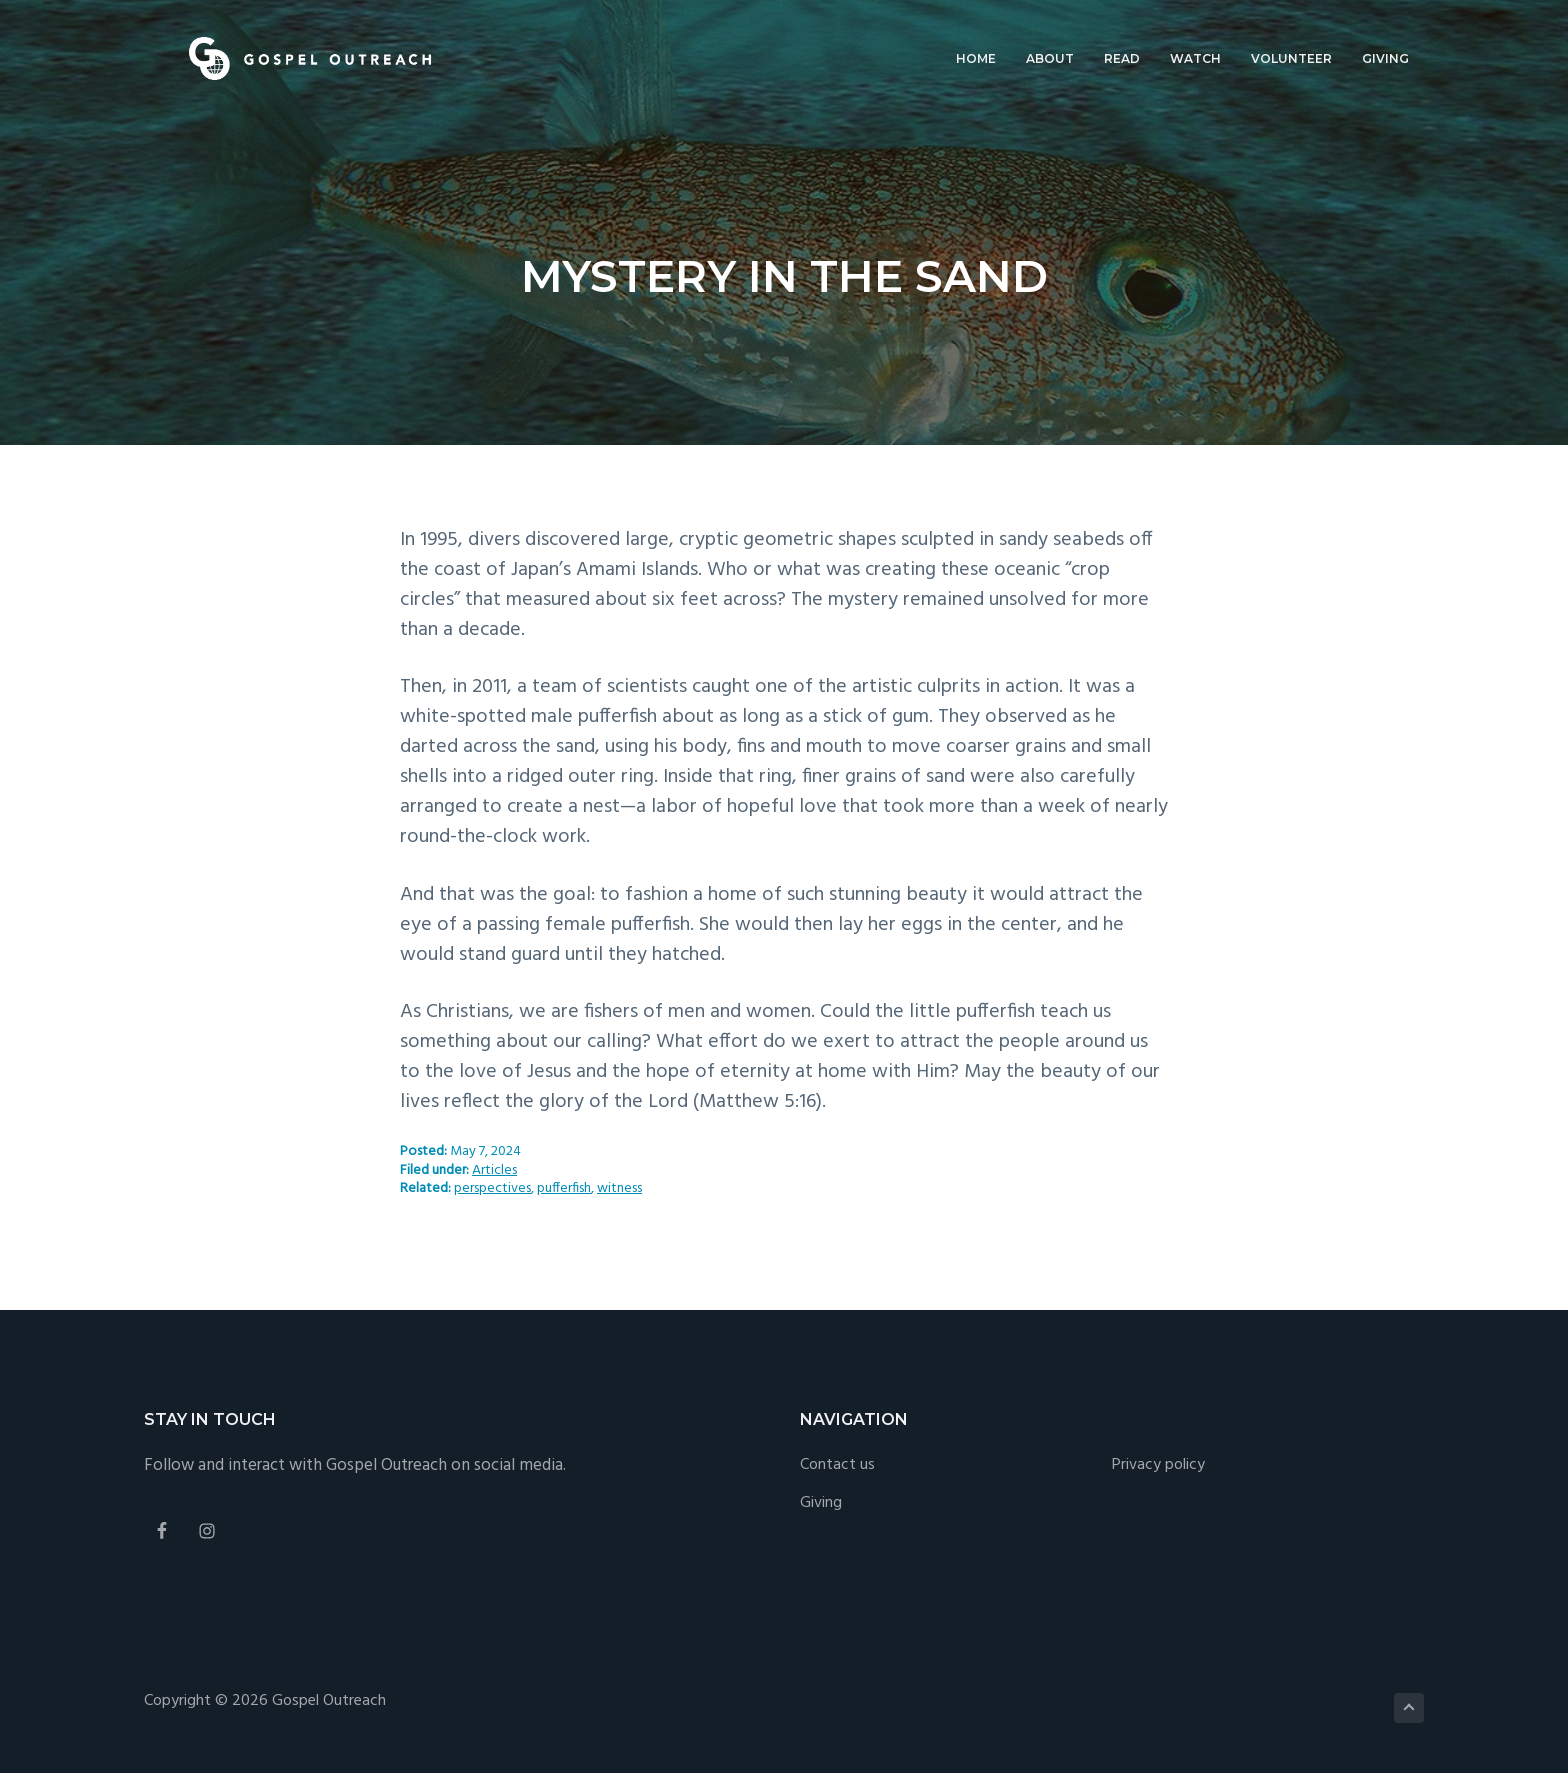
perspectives (492, 1188)
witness (619, 1188)
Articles (494, 1170)
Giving (821, 1503)
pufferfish (564, 1188)
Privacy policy (1158, 1465)
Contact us (837, 1465)
